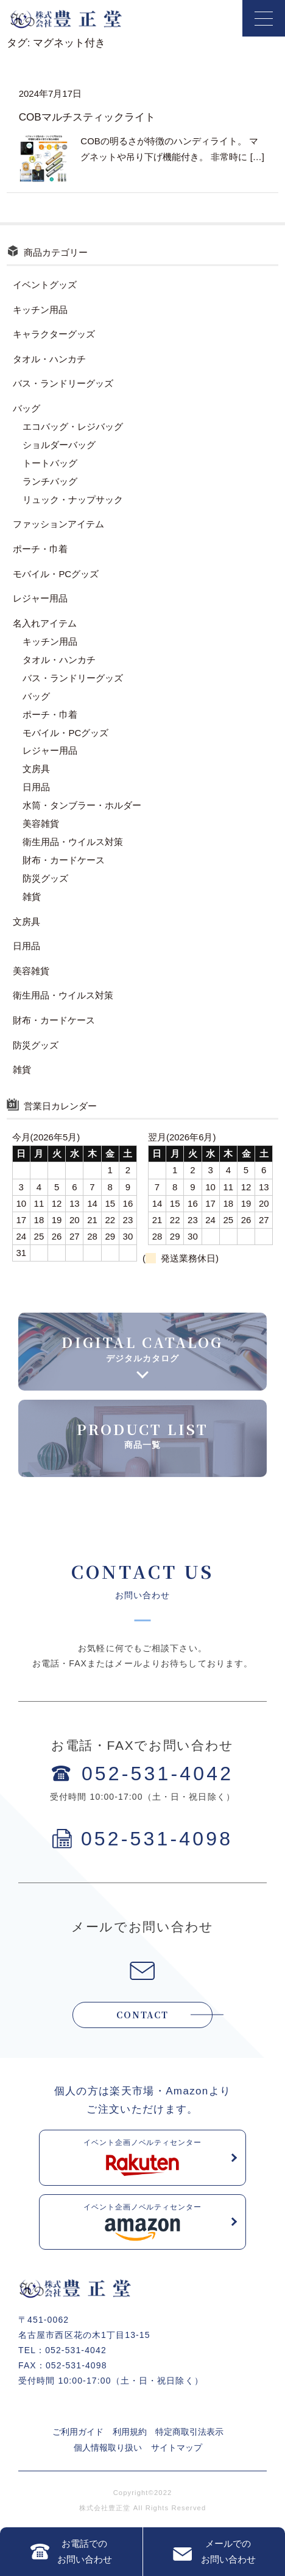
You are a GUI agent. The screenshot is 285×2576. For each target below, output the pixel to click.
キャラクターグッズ (54, 334)
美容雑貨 (41, 823)
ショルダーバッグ (59, 445)
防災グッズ (45, 878)
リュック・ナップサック (73, 499)
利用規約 (130, 2432)
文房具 (36, 768)
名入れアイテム (45, 623)
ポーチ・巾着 (40, 549)
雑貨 (32, 896)
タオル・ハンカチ (49, 359)
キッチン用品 (40, 309)
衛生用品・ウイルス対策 (73, 842)
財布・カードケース (64, 860)
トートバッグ (50, 463)
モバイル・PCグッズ (56, 574)
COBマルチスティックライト (87, 117)
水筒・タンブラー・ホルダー (82, 805)
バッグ (26, 408)
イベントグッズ (45, 284)
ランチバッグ (50, 481)
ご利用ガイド (78, 2432)
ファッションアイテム (58, 524)
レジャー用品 (40, 598)
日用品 (36, 787)
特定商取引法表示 (189, 2432)
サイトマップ (176, 2447)
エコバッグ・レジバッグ (73, 426)
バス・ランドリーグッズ (63, 383)
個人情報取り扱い (108, 2447)
